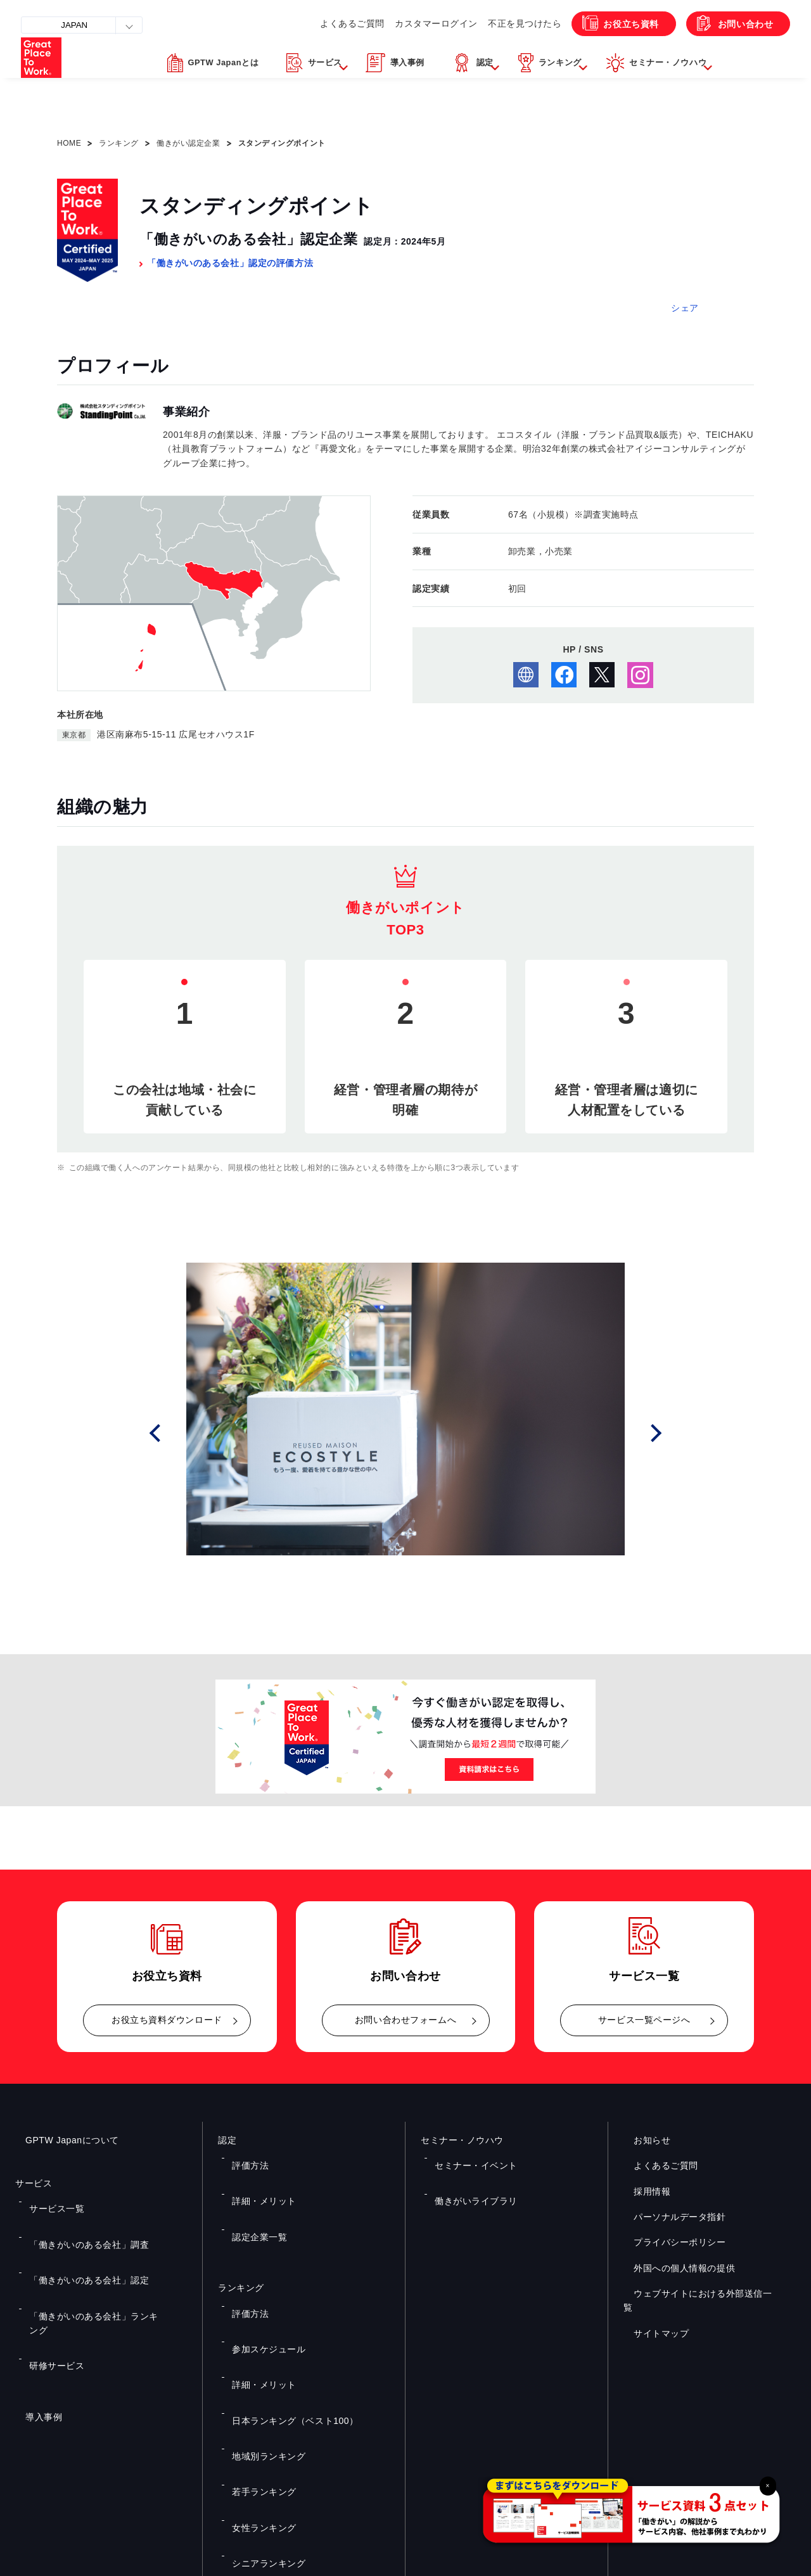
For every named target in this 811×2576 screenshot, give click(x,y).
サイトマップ (651, 2319)
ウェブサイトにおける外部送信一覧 (697, 2293)
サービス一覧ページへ (644, 2020)
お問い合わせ (734, 51)
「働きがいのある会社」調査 (78, 2218)
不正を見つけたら (491, 51)
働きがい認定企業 (188, 143)
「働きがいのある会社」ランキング (90, 2255)
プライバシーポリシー (669, 2242)
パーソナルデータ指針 (669, 2217)
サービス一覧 (50, 2199)
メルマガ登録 (604, 2438)
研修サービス (50, 2273)
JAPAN (82, 25)
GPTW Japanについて (62, 2140)
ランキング (119, 143)
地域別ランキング (261, 2327)
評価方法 (245, 2156)
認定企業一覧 (253, 2193)
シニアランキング (261, 2382)
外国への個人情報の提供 (674, 2268)
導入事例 (33, 2316)
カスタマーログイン (398, 51)
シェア (685, 308)
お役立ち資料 (606, 51)
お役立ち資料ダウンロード (167, 2020)
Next (660, 1433)
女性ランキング (257, 2363)
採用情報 (641, 2191)
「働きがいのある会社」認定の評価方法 (230, 263)
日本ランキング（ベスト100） (283, 2308)
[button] (300, 97)
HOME (69, 143)
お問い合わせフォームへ (405, 2020)
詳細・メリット (257, 2175)
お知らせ (641, 2140)
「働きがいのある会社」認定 (78, 2237)
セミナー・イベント (468, 2156)
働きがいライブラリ (468, 2175)
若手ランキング (257, 2345)
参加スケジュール (261, 2271)
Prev (172, 1433)
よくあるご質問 (309, 51)
